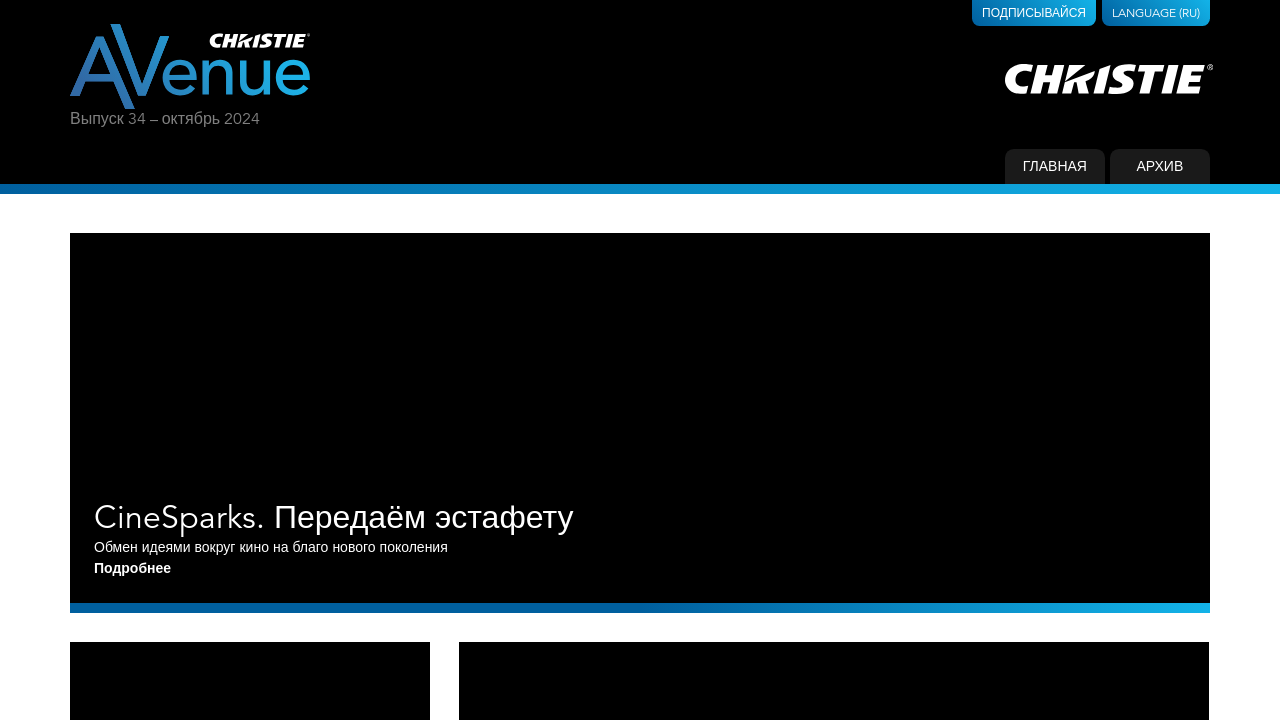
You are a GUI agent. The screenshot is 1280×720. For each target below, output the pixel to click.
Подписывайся (1034, 12)
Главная (1055, 166)
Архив (1159, 166)
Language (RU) (1156, 12)
